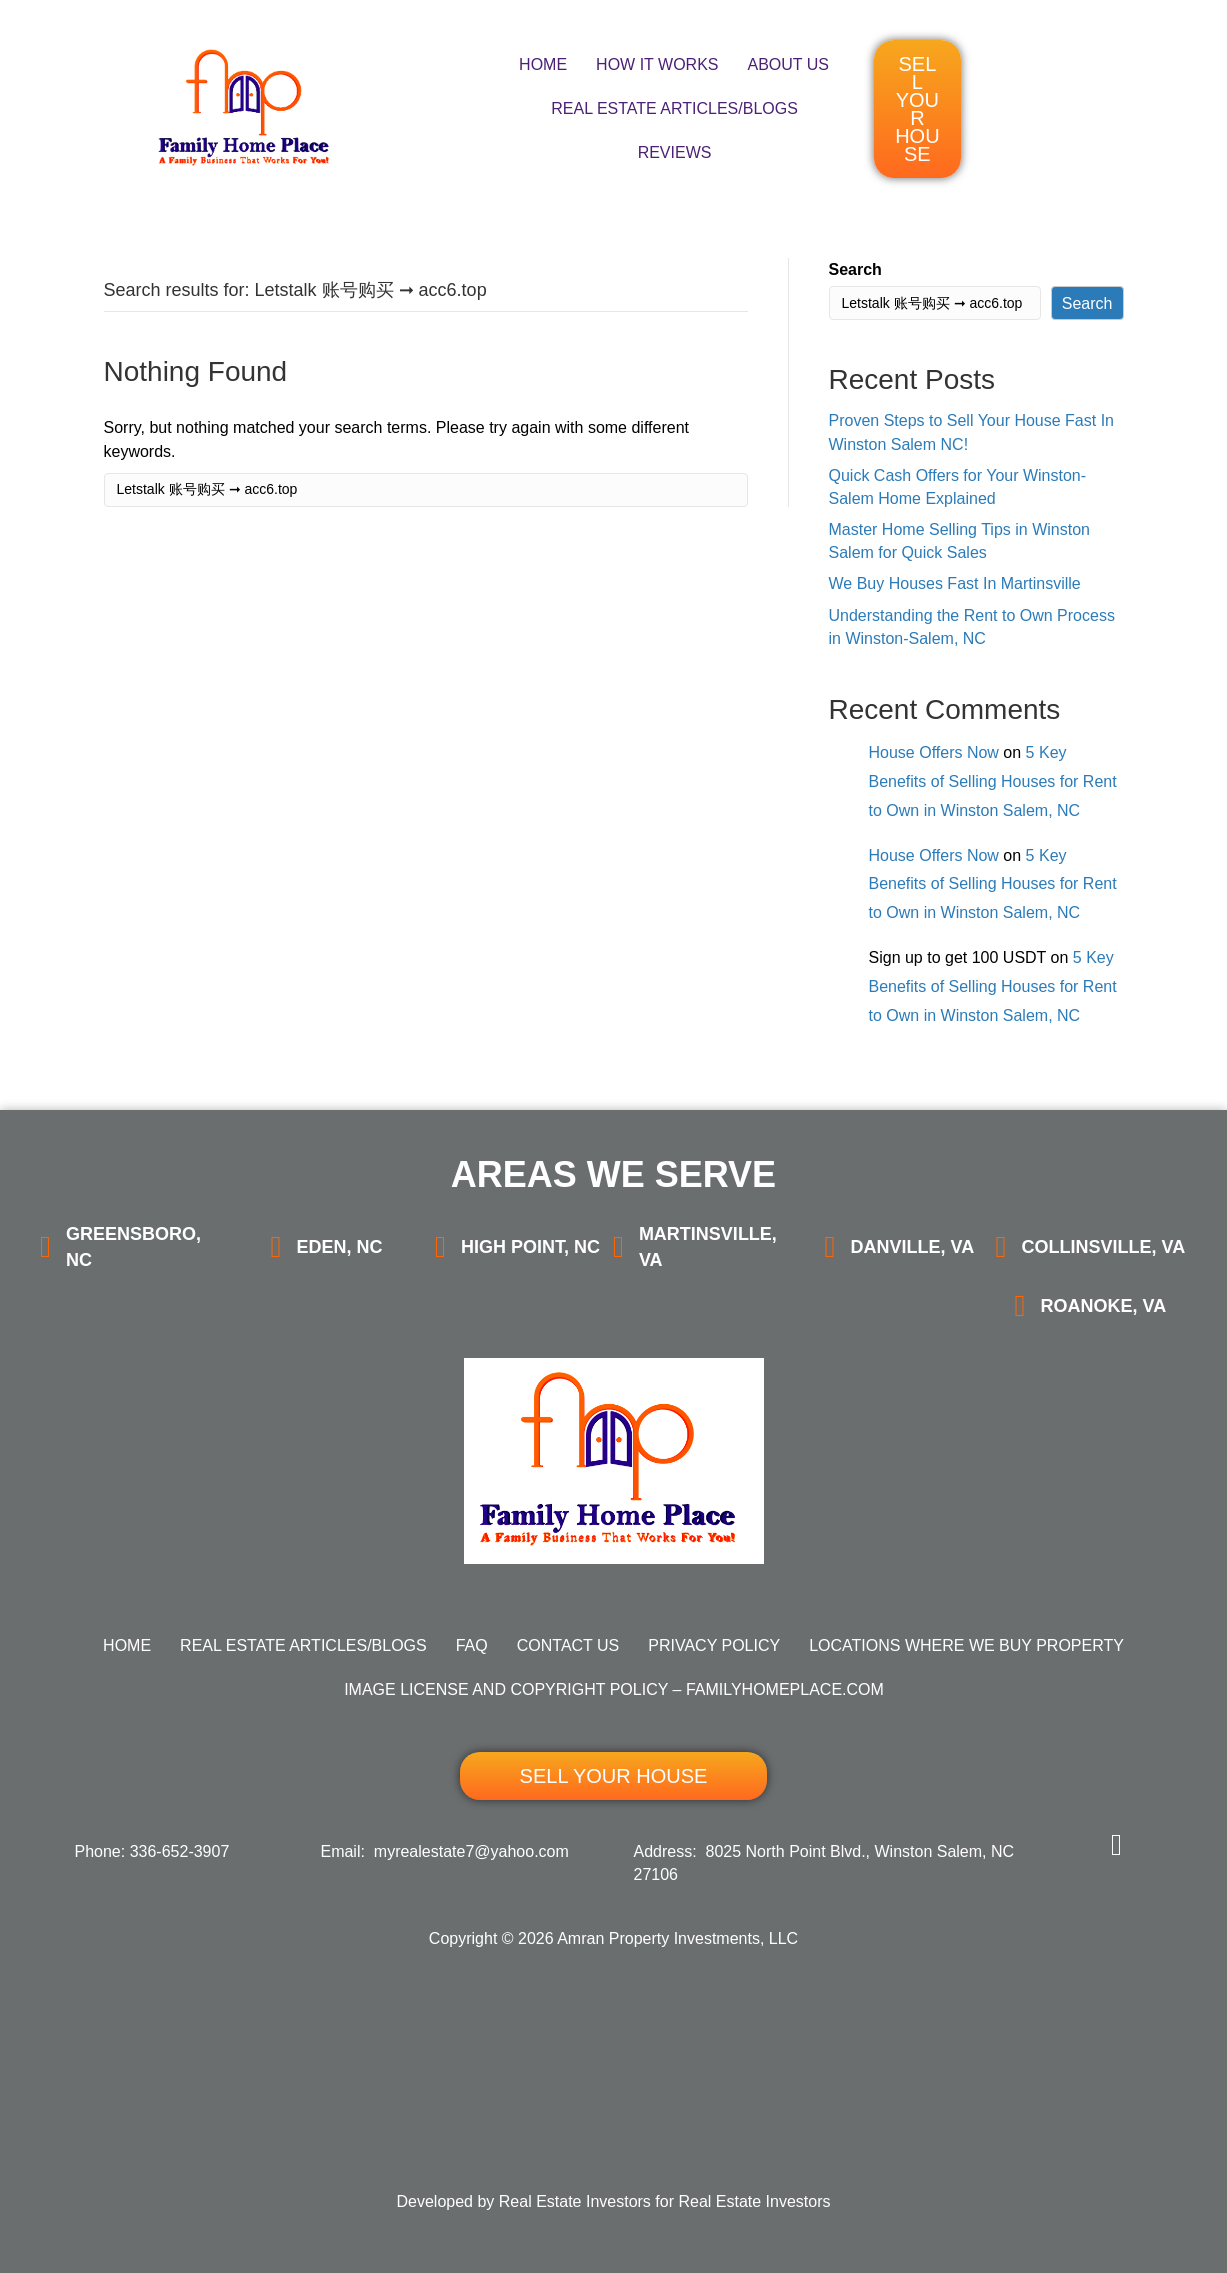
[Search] (426, 490)
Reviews (675, 152)
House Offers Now (934, 752)
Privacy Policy (714, 1645)
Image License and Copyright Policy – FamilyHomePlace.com (614, 1689)
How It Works (657, 64)
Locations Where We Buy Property (966, 1645)
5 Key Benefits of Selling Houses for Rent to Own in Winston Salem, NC (993, 781)
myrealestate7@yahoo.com (471, 1851)
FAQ (472, 1645)
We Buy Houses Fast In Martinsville (955, 584)
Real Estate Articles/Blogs (674, 108)
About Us (789, 64)
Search (855, 269)
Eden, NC (339, 1247)
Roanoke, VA (1103, 1306)
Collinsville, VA (1103, 1247)
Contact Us (568, 1645)
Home (543, 64)
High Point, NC (530, 1247)
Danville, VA (913, 1247)
